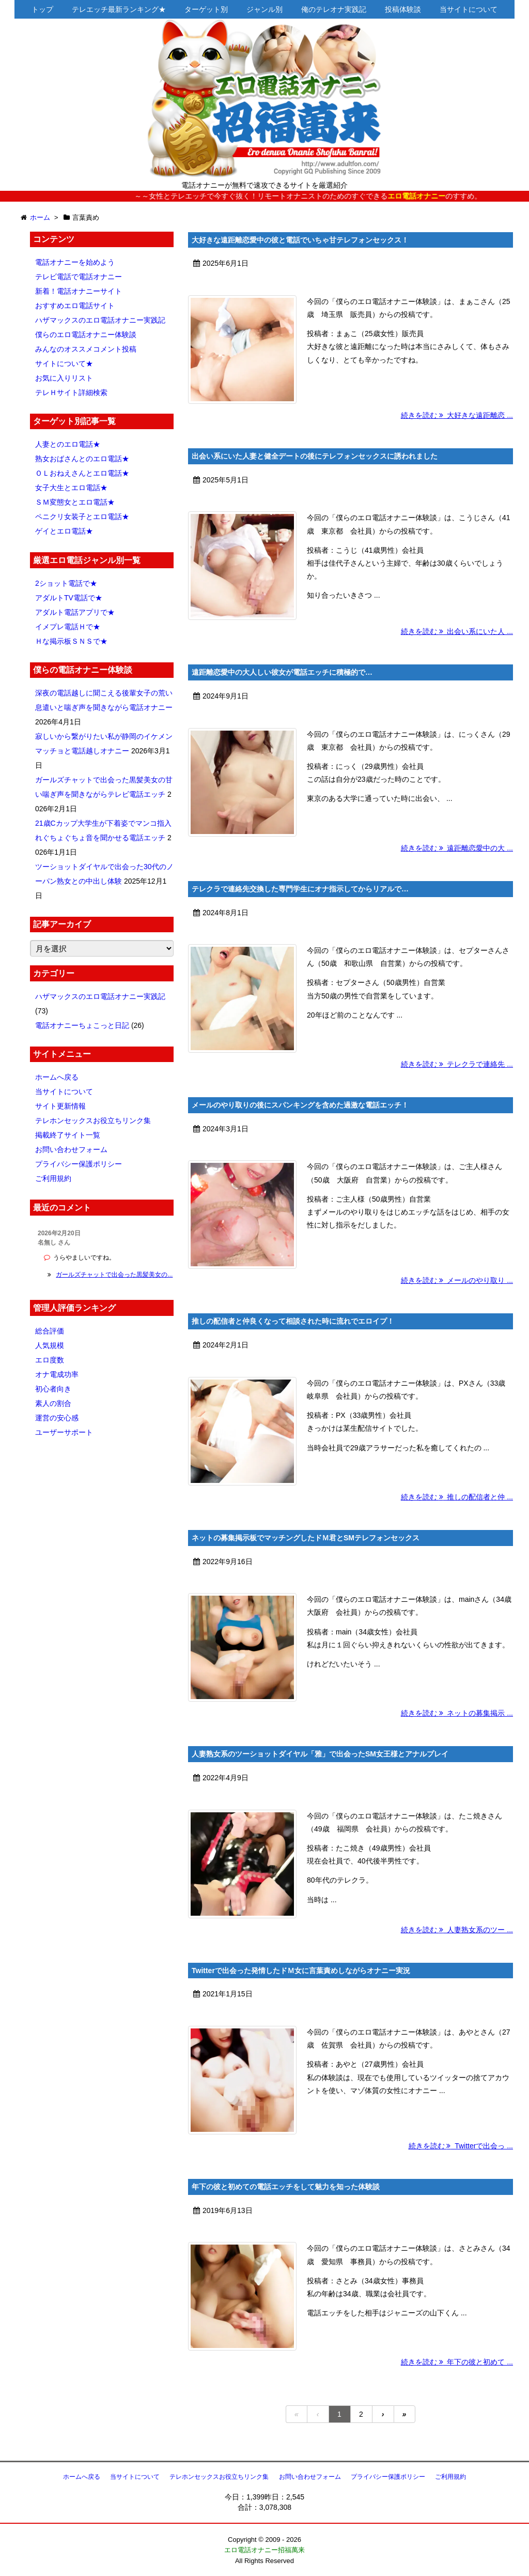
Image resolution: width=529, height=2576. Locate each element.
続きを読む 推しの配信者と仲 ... (457, 1497)
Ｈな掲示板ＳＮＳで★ (71, 641)
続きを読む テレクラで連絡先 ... (457, 1064)
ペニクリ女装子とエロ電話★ (82, 516)
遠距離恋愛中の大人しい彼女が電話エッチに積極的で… (282, 672)
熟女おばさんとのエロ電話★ (82, 458)
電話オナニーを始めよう (75, 262)
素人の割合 (53, 1403)
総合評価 (49, 1331)
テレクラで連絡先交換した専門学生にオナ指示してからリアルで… (300, 889)
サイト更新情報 (60, 1106)
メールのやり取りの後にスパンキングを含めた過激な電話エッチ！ (300, 1105)
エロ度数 (49, 1360)
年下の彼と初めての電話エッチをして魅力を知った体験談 (286, 2187)
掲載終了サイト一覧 (67, 1135)
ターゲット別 (206, 9)
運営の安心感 (57, 1418)
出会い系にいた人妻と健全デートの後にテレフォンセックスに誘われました (315, 456)
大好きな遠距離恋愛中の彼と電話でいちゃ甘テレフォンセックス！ (300, 240)
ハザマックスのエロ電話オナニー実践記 (100, 320)
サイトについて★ (64, 363)
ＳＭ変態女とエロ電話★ (75, 502)
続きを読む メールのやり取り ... (457, 1280)
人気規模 (49, 1345)
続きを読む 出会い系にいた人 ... (457, 631)
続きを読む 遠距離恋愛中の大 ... (457, 848)
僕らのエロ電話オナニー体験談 (85, 334)
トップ (42, 9)
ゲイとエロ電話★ (64, 531)
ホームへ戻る (57, 1077)
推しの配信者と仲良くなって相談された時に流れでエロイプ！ (293, 1321)
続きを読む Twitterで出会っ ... (461, 2146)
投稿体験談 (403, 9)
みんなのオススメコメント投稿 (85, 349)
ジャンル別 (264, 9)
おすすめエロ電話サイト (75, 305)
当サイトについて (468, 9)
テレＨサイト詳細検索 (71, 392)
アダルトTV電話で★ (68, 598)
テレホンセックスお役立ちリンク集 (93, 1120)
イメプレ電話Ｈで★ (67, 627)
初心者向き (53, 1389)
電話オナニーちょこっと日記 (82, 1025)
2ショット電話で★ (66, 583)
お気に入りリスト (64, 378)
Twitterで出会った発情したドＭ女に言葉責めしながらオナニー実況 (301, 1970)
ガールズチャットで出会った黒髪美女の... (114, 1274)
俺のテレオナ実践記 (333, 9)
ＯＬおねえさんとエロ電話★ (82, 473)
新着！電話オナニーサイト (78, 291)
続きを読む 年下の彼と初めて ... (457, 2362)
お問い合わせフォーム (71, 1149)
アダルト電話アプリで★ (75, 612)
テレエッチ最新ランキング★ (119, 9)
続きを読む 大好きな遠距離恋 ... (457, 415)
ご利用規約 (53, 1178)
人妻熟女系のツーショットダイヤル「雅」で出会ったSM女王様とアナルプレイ (320, 1754)
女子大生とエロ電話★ (71, 487)
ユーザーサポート (64, 1432)
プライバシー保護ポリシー (78, 1164)
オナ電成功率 (57, 1374)
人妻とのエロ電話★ (67, 444)
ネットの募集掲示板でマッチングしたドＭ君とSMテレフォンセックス (305, 1538)
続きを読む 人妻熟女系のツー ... (457, 1930)
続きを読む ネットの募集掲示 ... (457, 1713)
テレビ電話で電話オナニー (78, 276)
